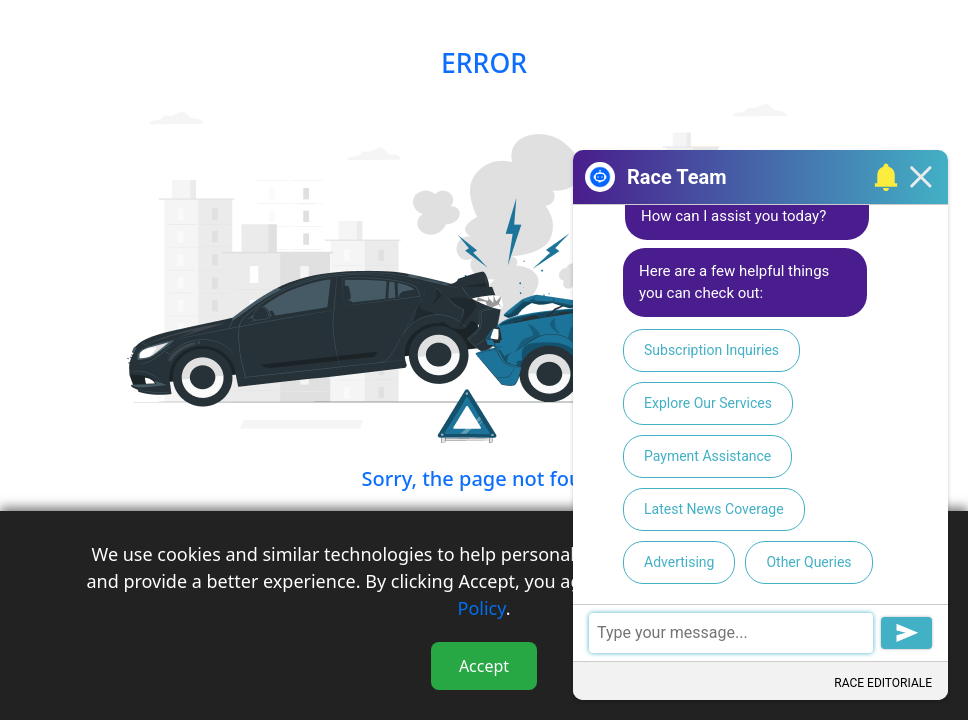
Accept (484, 666)
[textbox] (760, 632)
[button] (883, 177)
